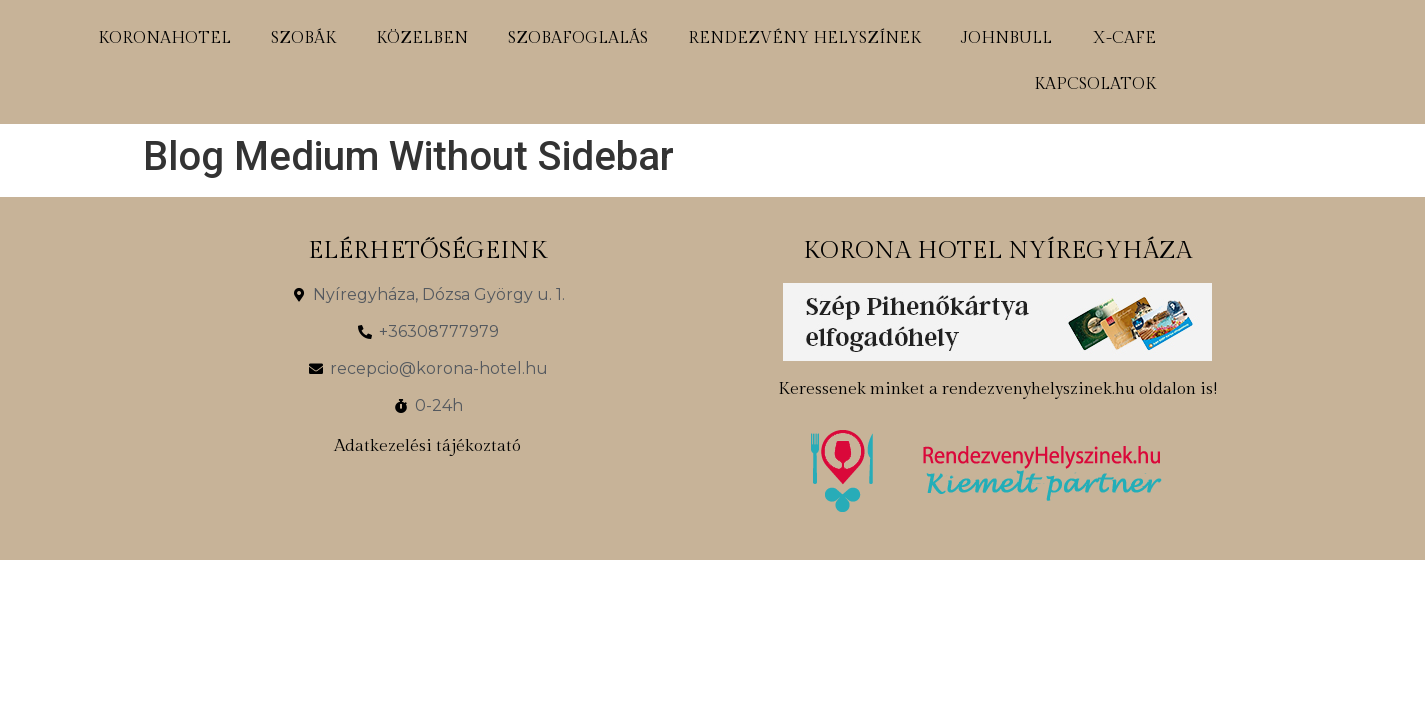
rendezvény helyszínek (804, 38)
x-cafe (1124, 38)
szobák (303, 38)
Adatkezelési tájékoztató (427, 446)
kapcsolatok (1095, 84)
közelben (422, 38)
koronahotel (164, 38)
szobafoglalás (578, 38)
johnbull (1006, 38)
